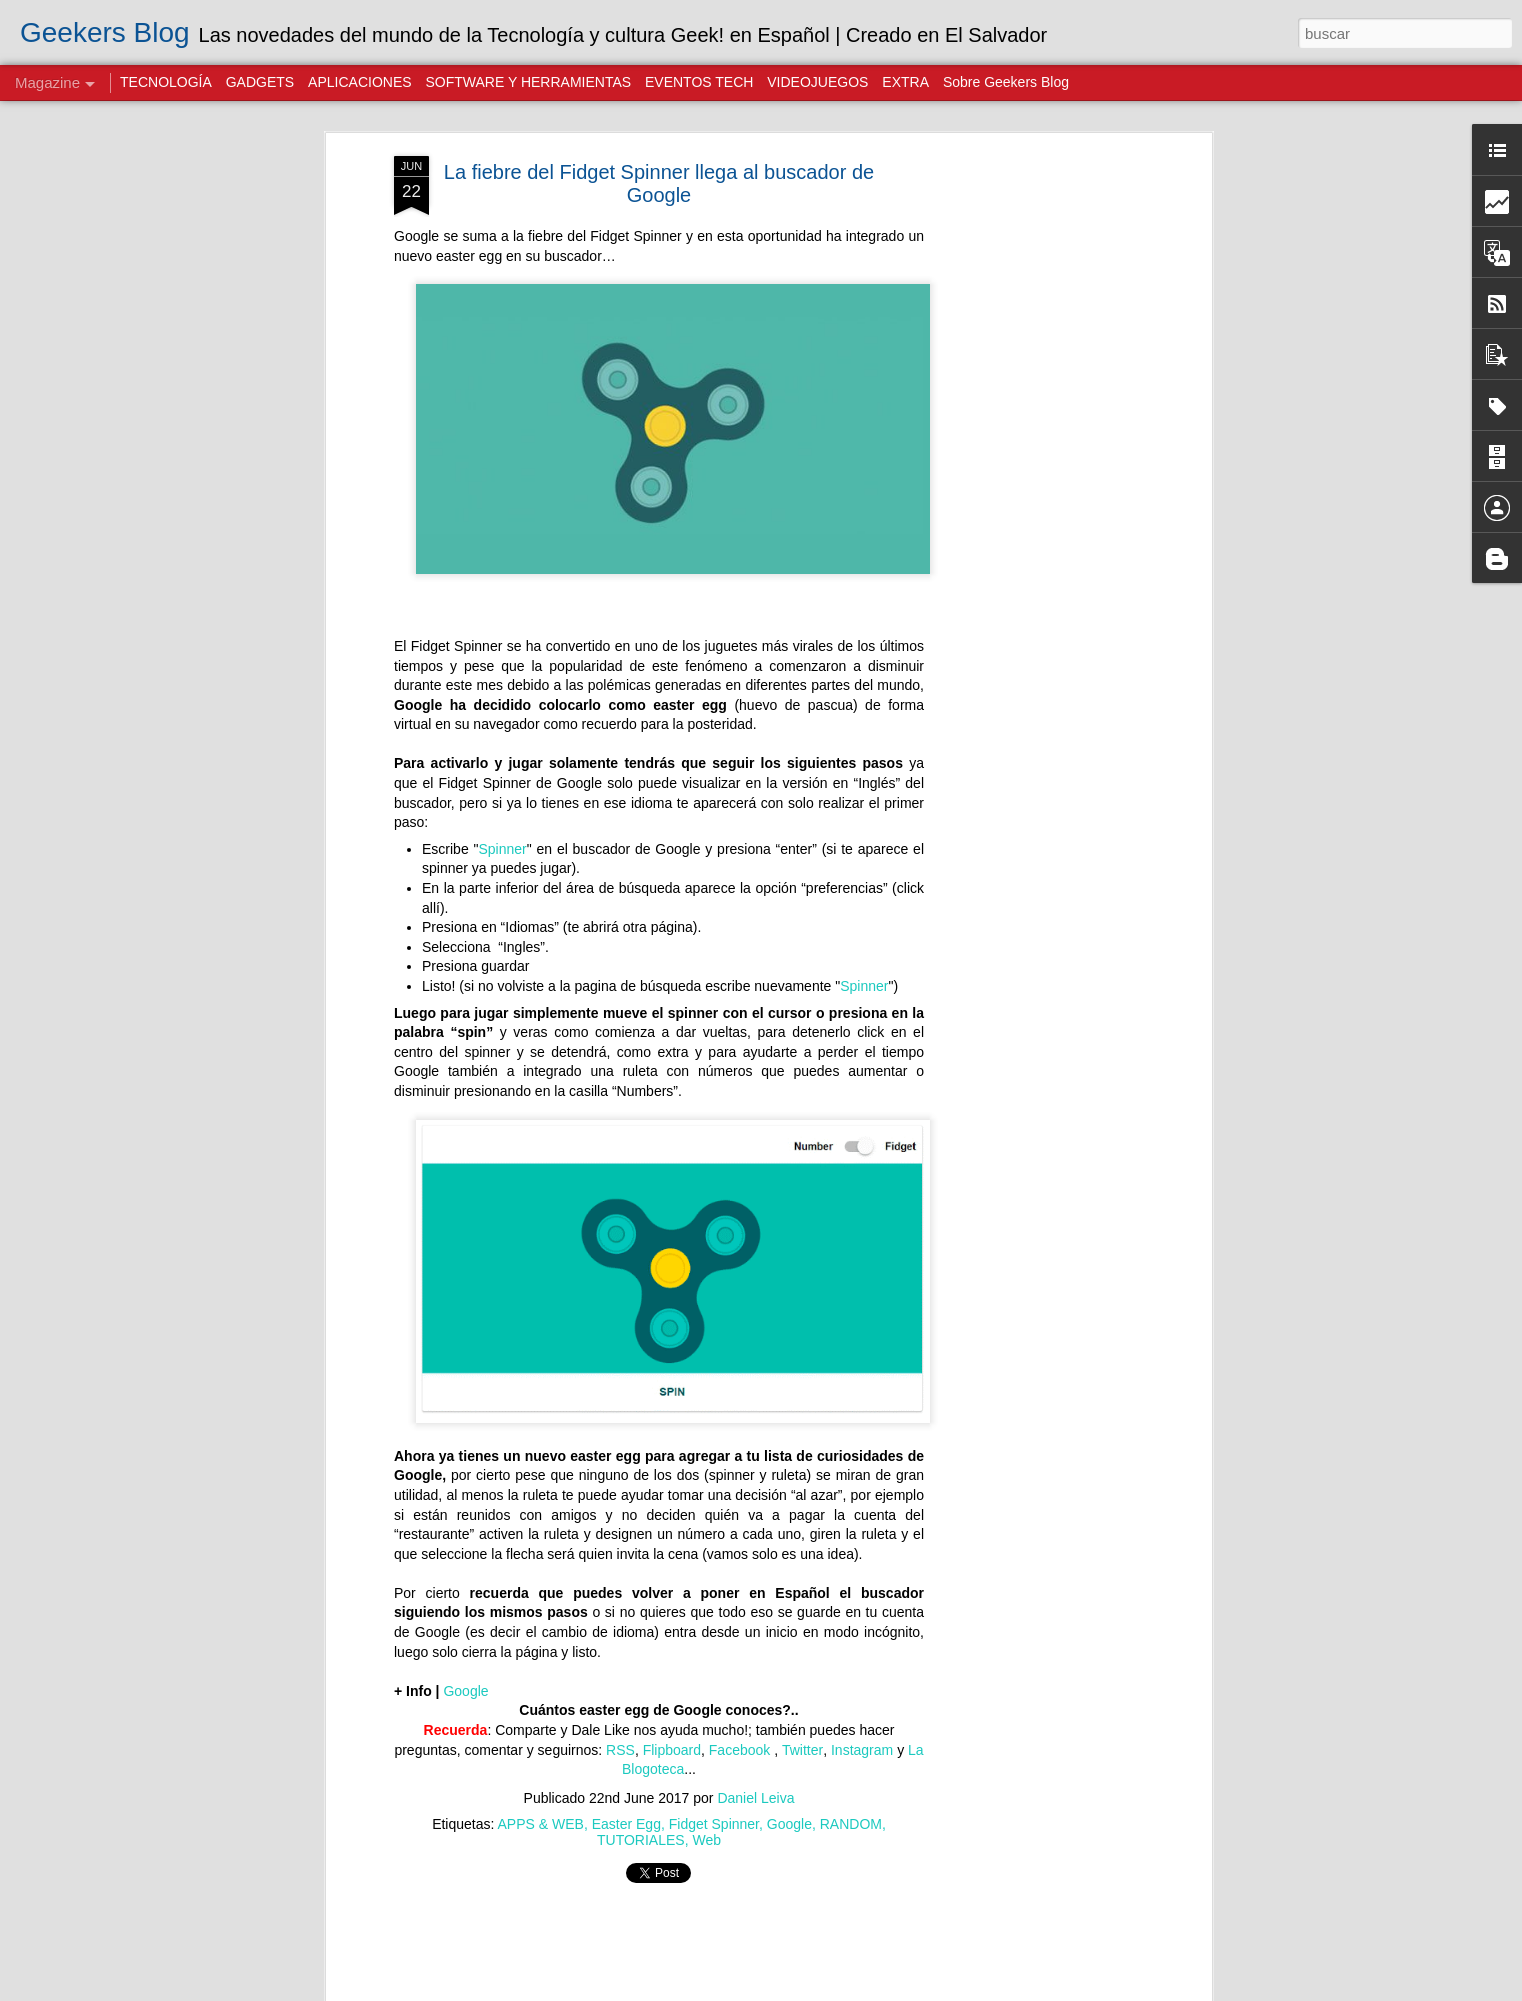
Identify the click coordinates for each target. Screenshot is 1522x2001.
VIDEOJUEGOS (817, 82)
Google (465, 1691)
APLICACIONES (359, 82)
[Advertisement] (1034, 471)
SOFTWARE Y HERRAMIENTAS (528, 82)
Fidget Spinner (714, 1824)
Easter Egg (626, 1824)
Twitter (802, 1750)
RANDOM (851, 1824)
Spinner (502, 849)
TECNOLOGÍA (166, 82)
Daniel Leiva (755, 1798)
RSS (620, 1750)
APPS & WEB (541, 1824)
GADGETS (260, 82)
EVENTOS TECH (699, 82)
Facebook (741, 1750)
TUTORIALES (641, 1840)
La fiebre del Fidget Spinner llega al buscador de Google (659, 183)
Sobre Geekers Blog (1006, 82)
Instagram (862, 1750)
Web (706, 1840)
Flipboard (672, 1750)
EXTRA (905, 82)
